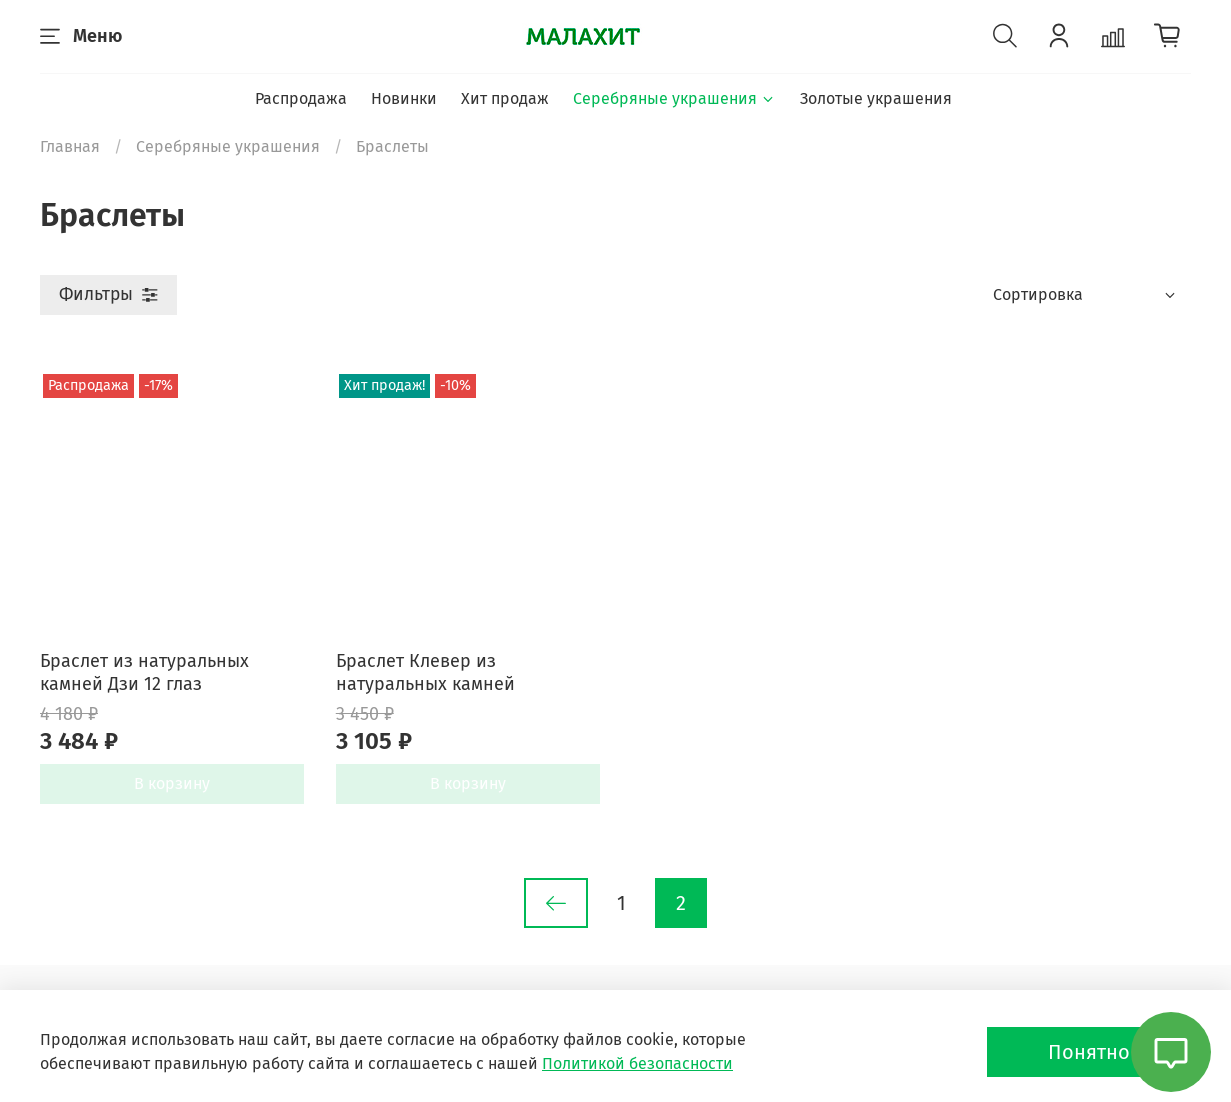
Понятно (1089, 1052)
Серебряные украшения (674, 98)
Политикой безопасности (637, 1063)
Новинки (404, 98)
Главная (70, 146)
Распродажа (301, 98)
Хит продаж (505, 98)
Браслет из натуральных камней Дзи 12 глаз (144, 672)
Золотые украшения (876, 98)
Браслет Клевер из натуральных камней (425, 672)
